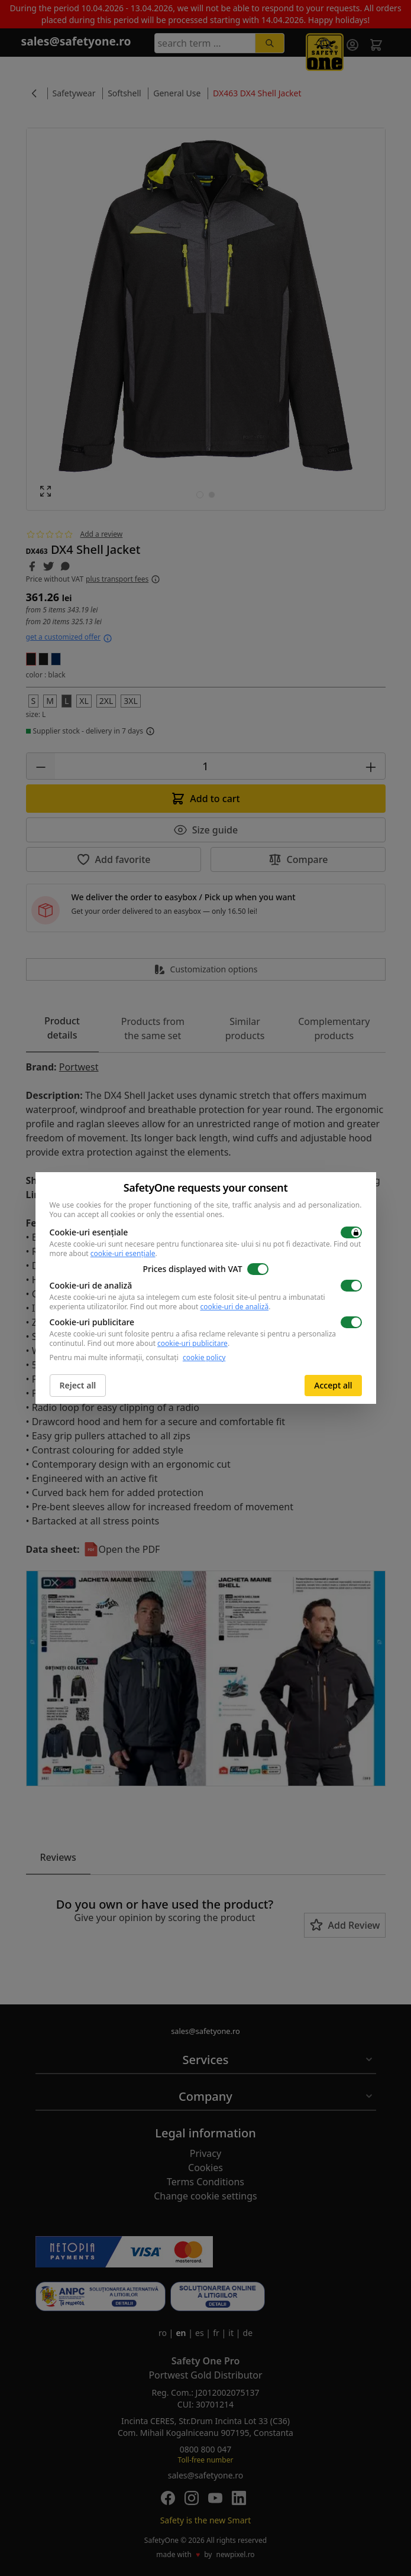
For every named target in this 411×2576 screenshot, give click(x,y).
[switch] (351, 1232)
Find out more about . (200, 1307)
